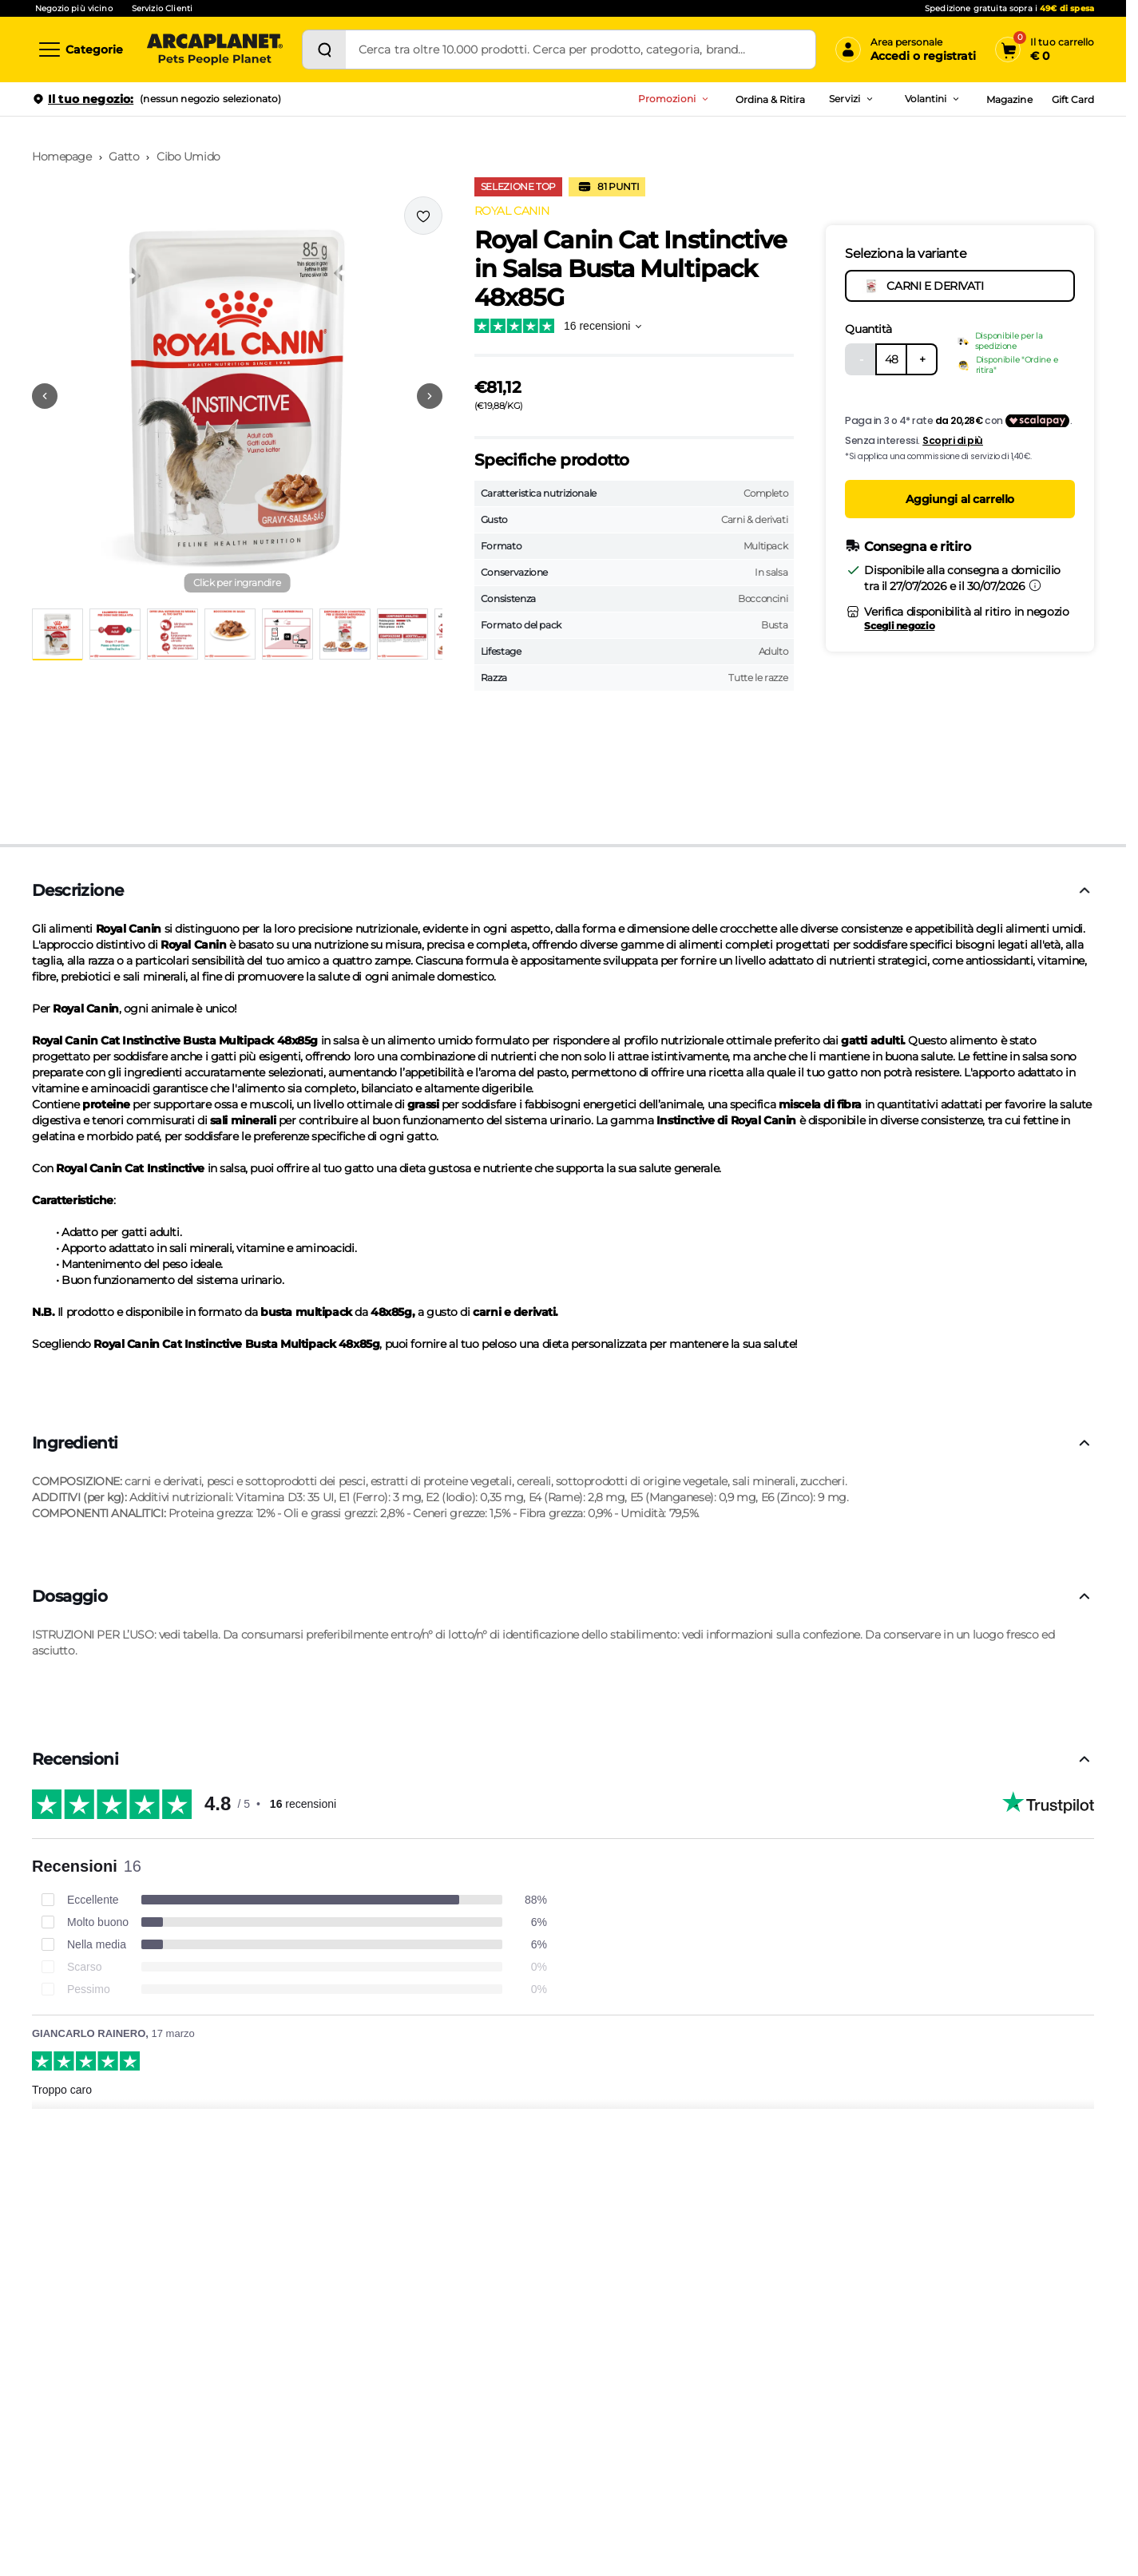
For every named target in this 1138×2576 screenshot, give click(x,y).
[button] (237, 396)
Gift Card (1073, 99)
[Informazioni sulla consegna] (1035, 585)
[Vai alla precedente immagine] (44, 396)
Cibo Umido (188, 156)
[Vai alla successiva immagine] (429, 396)
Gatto (124, 156)
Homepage (62, 156)
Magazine (1009, 99)
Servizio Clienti (162, 8)
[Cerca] (324, 49)
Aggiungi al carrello (960, 499)
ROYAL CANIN (511, 211)
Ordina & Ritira (771, 99)
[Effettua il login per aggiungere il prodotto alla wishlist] (423, 215)
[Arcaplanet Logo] (215, 49)
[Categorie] (80, 49)
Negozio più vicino (74, 8)
